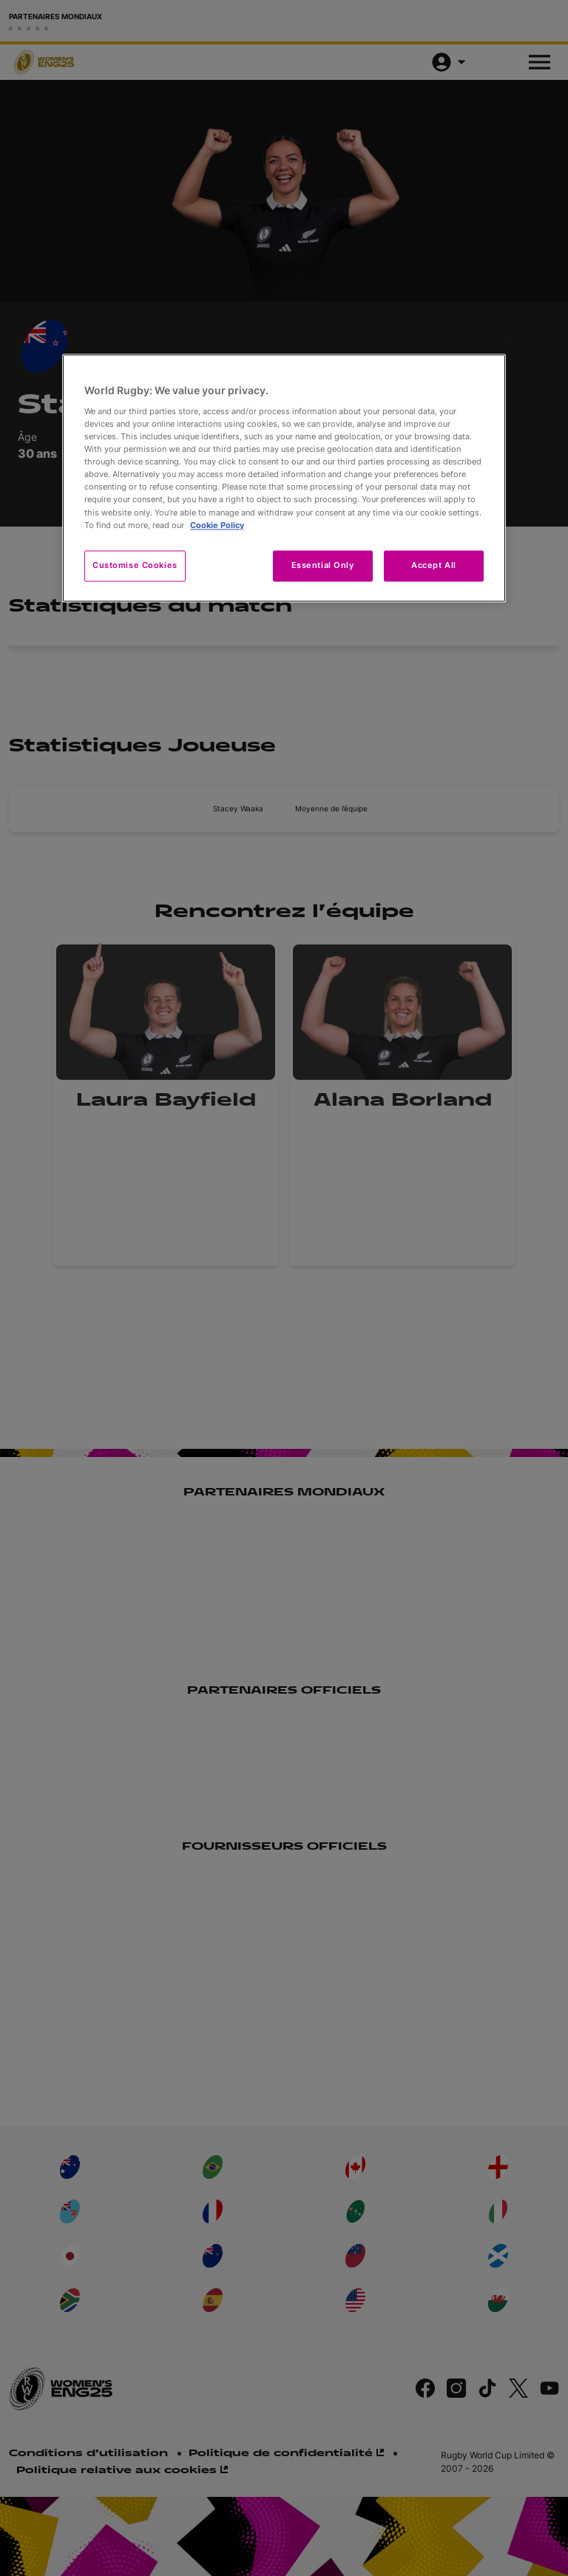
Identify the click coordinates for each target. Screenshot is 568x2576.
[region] (284, 478)
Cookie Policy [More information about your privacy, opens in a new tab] (217, 525)
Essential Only (322, 565)
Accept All (433, 565)
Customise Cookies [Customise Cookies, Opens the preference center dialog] (135, 565)
